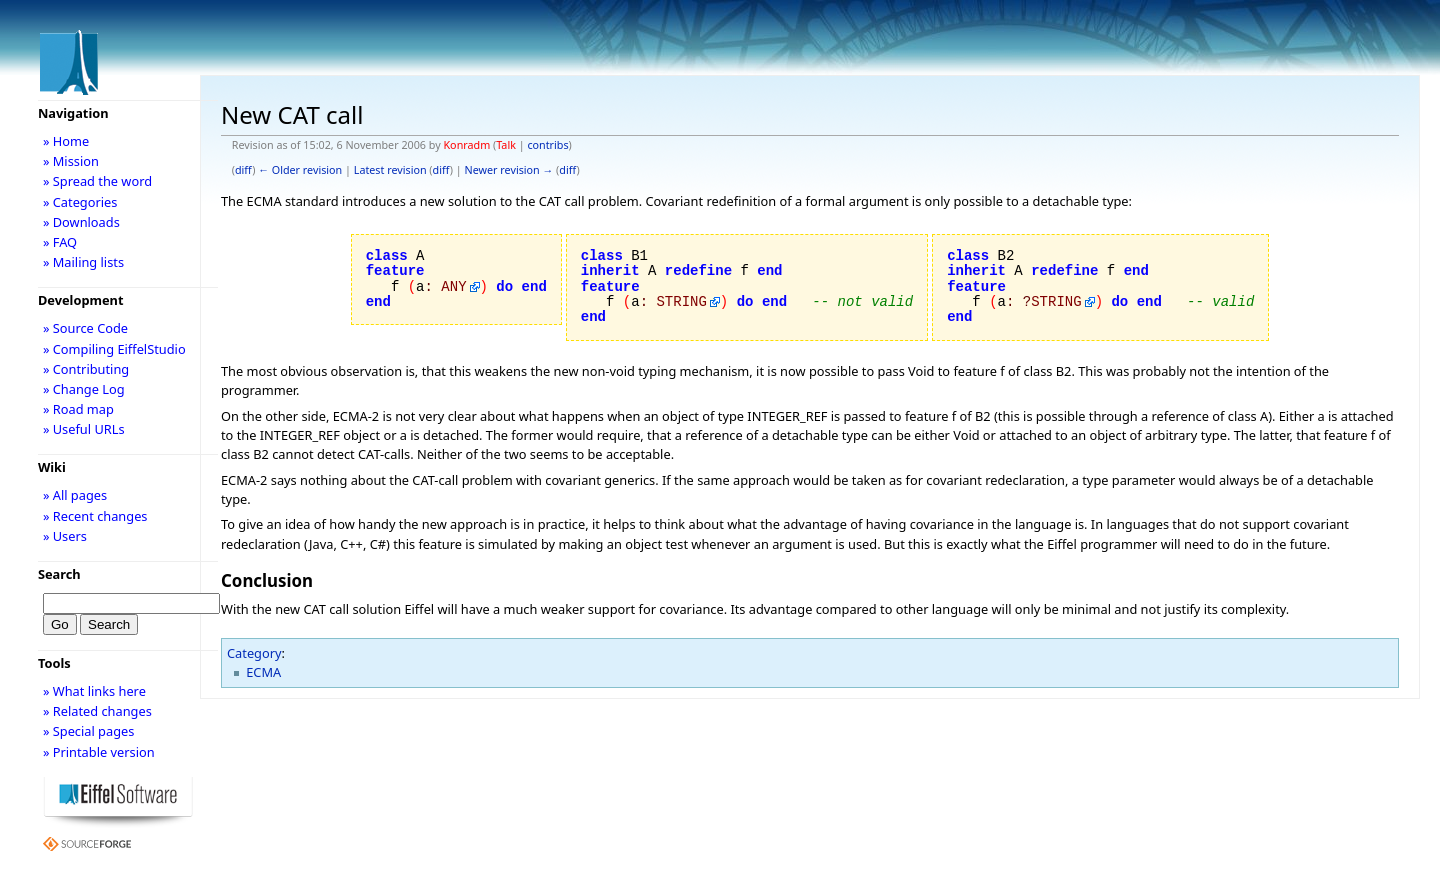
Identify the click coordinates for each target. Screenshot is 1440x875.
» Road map (78, 409)
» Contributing (86, 369)
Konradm (466, 145)
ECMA (263, 672)
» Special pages (88, 731)
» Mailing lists (83, 262)
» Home (66, 141)
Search (59, 574)
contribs (547, 145)
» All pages (75, 495)
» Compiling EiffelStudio (114, 349)
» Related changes (97, 711)
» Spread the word (97, 181)
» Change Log (84, 389)
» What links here (94, 691)
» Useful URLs (84, 429)
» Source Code (85, 328)
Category (254, 653)
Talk (506, 145)
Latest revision (390, 170)
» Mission (71, 161)
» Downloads (81, 222)
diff (243, 170)
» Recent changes (95, 516)
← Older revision (300, 170)
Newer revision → (509, 170)
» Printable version (99, 752)
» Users (65, 536)
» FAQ (60, 242)
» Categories (80, 202)
